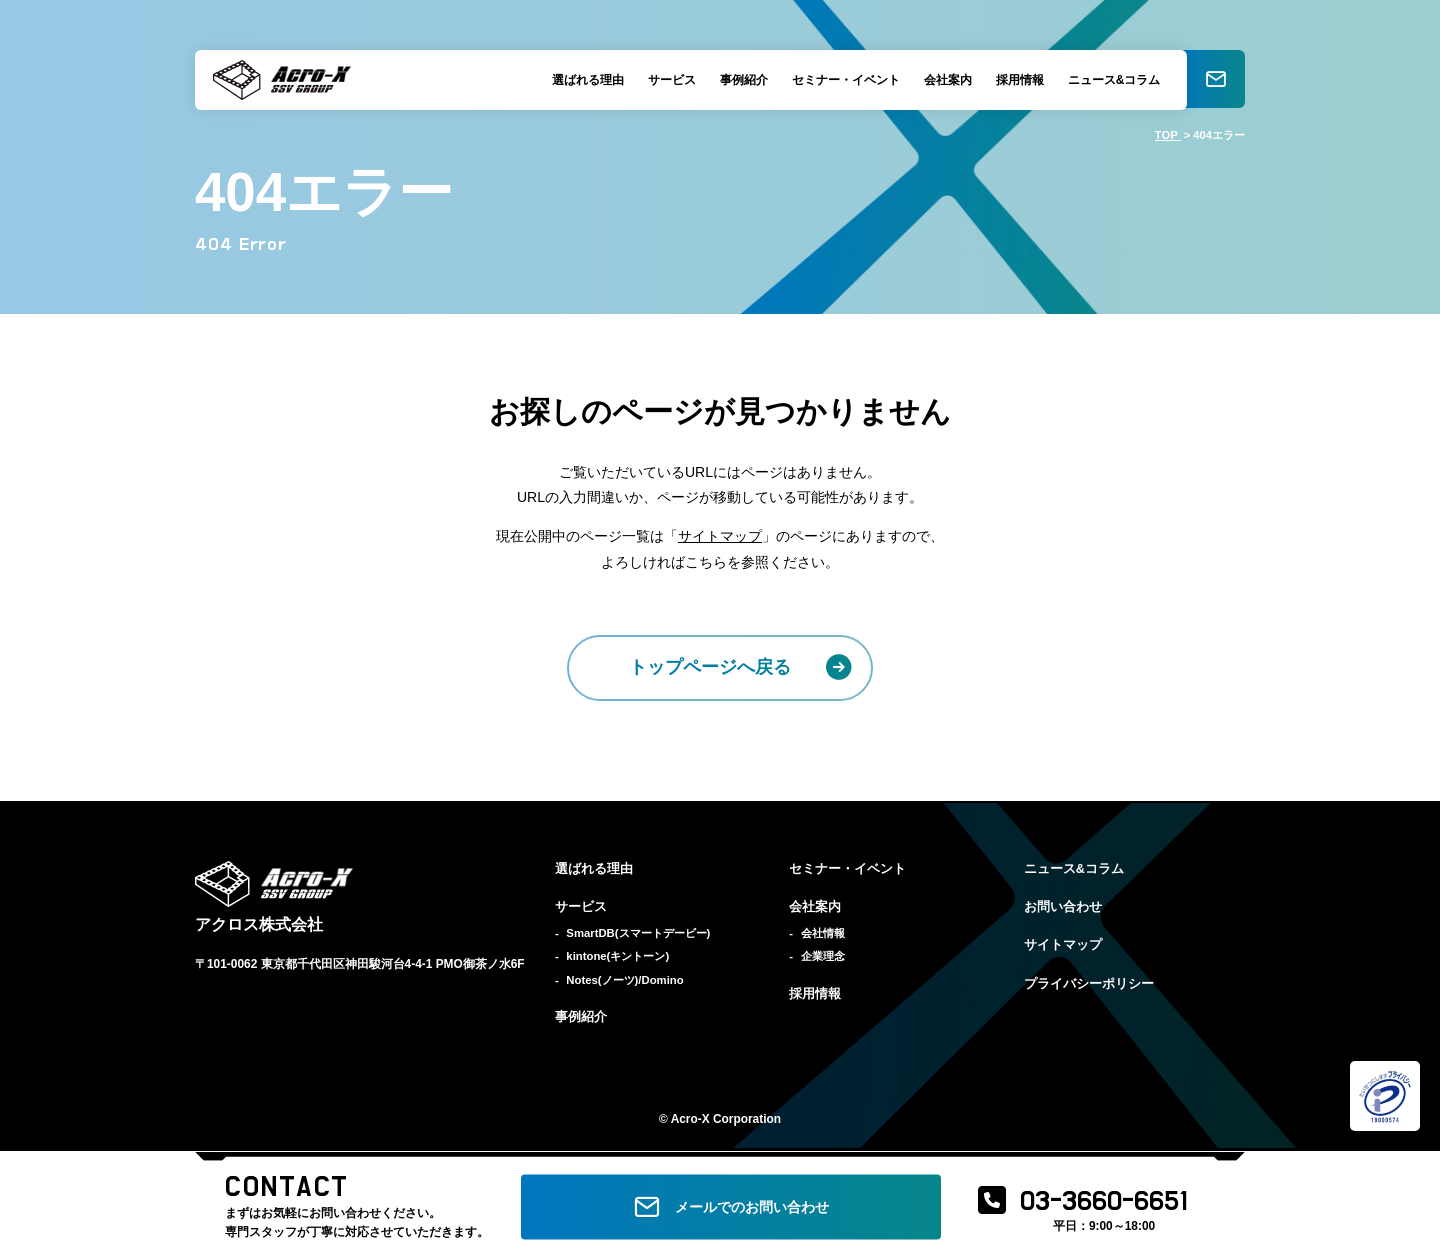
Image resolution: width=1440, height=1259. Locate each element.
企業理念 (823, 956)
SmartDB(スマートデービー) (638, 933)
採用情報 (1017, 80)
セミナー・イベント (843, 80)
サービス (669, 80)
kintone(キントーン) (617, 956)
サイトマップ (720, 536)
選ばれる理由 (585, 80)
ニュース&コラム (1111, 80)
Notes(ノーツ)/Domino (624, 980)
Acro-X (690, 1119)
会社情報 (823, 933)
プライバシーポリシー (1089, 984)
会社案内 (945, 80)
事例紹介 (741, 80)
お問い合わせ (1063, 907)
